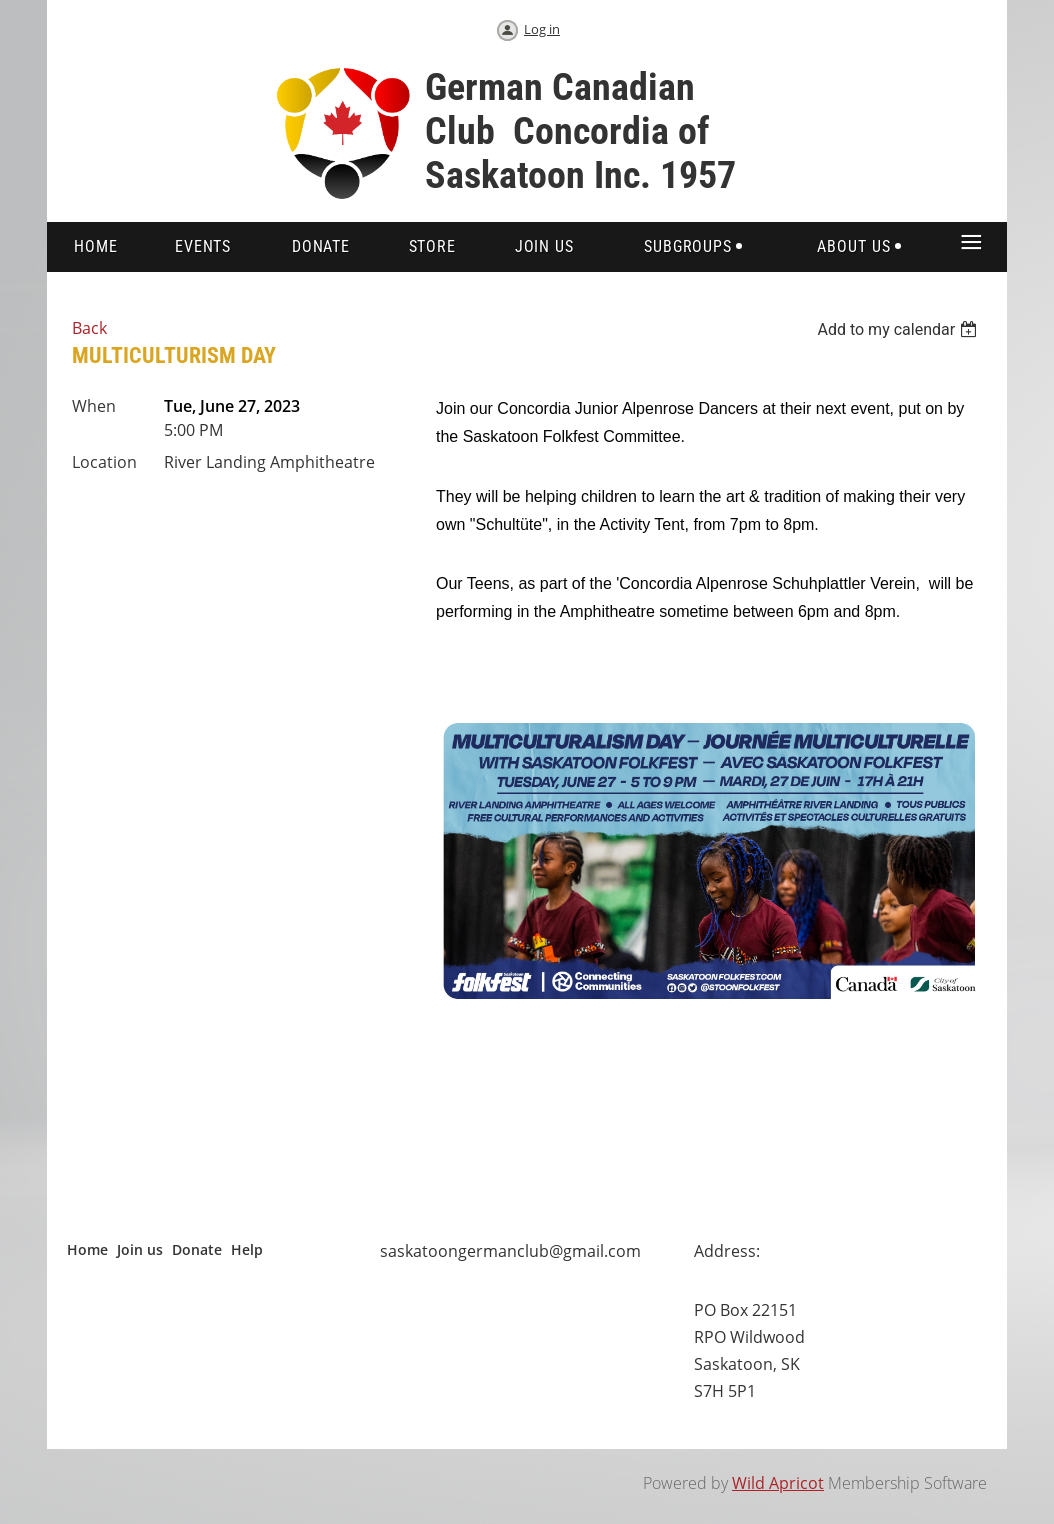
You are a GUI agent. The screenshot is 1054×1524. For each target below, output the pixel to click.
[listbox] (899, 329)
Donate (197, 1249)
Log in (542, 29)
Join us (140, 1249)
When (94, 406)
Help (247, 1249)
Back (89, 328)
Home (87, 1249)
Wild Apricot (778, 1483)
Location (104, 462)
